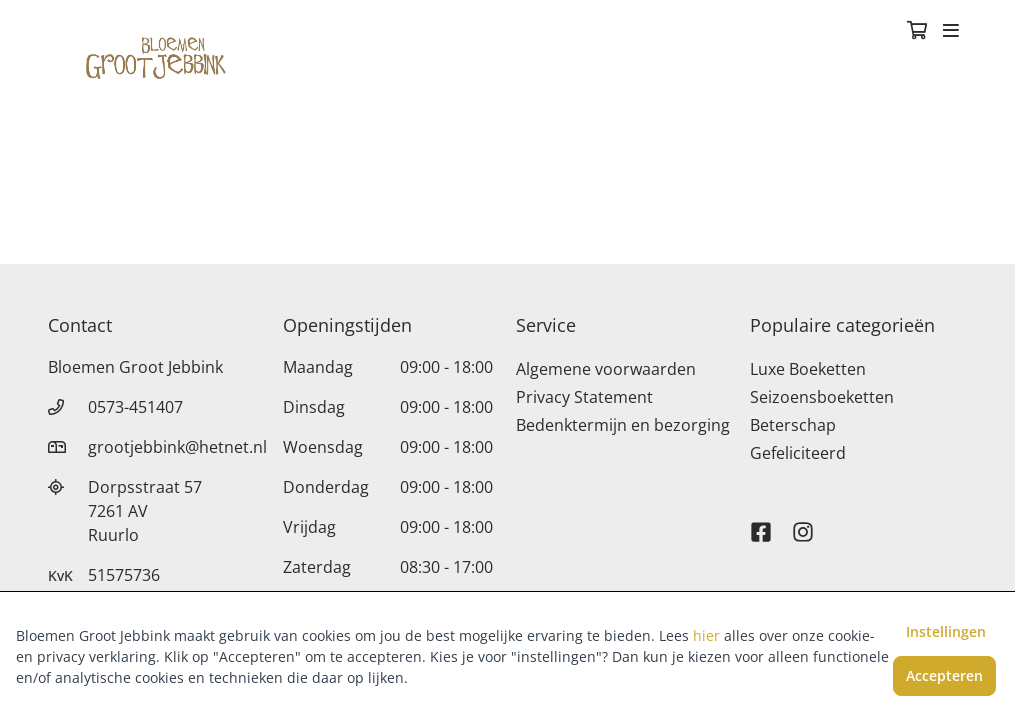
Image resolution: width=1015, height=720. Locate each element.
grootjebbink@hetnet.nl (177, 447)
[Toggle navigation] (951, 32)
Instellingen (946, 631)
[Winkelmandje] (917, 32)
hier (706, 635)
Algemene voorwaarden (606, 369)
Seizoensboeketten (822, 397)
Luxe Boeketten (808, 369)
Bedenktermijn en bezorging (623, 425)
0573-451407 (135, 407)
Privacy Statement (584, 397)
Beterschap (793, 425)
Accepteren (944, 675)
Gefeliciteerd (798, 453)
